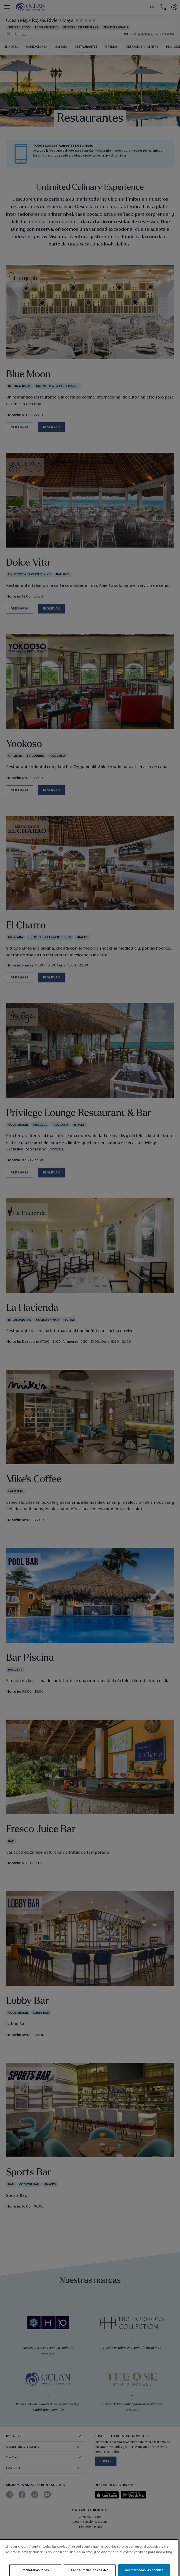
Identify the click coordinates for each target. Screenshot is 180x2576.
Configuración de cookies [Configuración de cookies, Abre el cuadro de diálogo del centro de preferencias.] (89, 2570)
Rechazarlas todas (35, 2570)
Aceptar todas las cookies (144, 2570)
